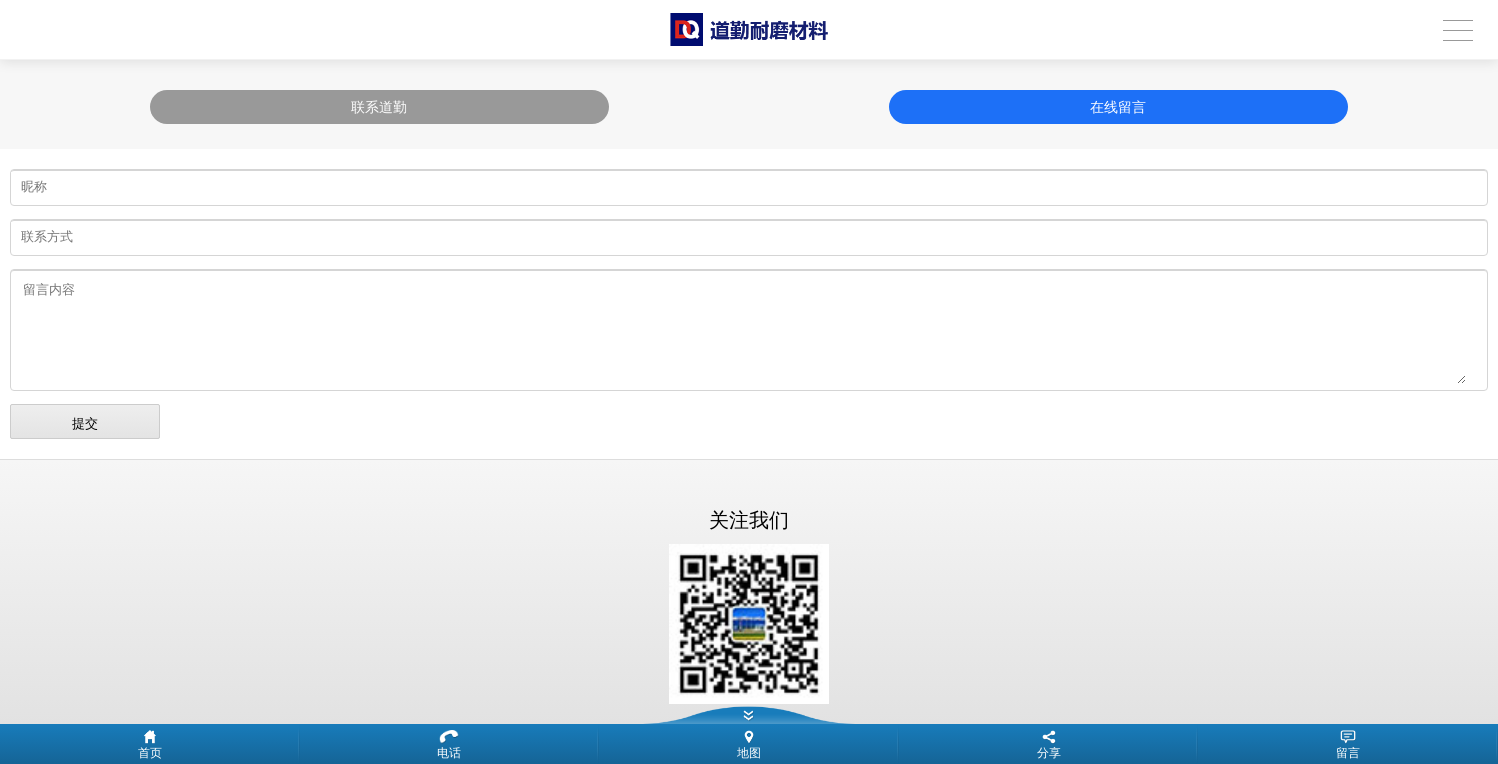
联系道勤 (379, 107)
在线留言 (1118, 107)
